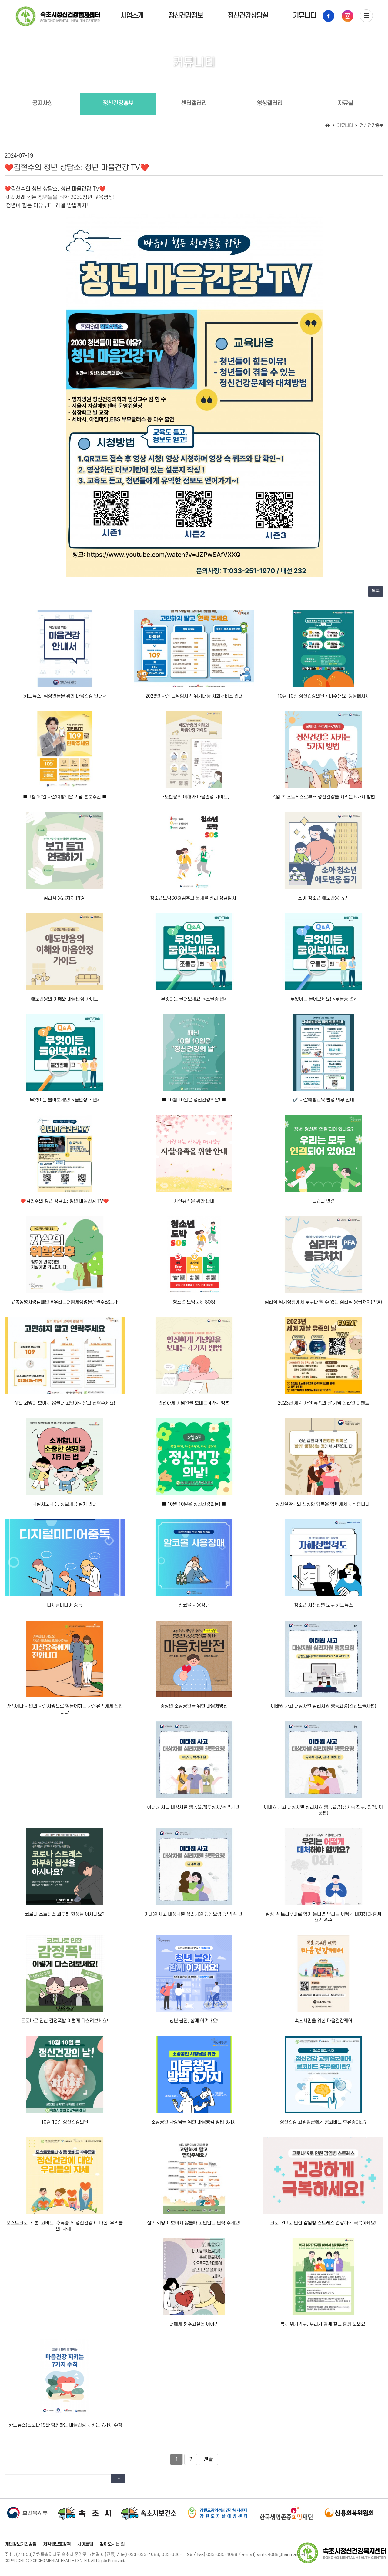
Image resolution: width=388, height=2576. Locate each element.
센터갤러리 (194, 103)
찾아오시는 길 (110, 2544)
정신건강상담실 (248, 15)
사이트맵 (84, 2544)
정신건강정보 (185, 15)
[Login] (132, 2561)
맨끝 (208, 2459)
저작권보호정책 (56, 2544)
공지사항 (42, 103)
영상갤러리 (270, 103)
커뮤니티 (304, 15)
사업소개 (131, 15)
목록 (376, 591)
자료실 (345, 103)
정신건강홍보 (118, 103)
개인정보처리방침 (20, 2544)
